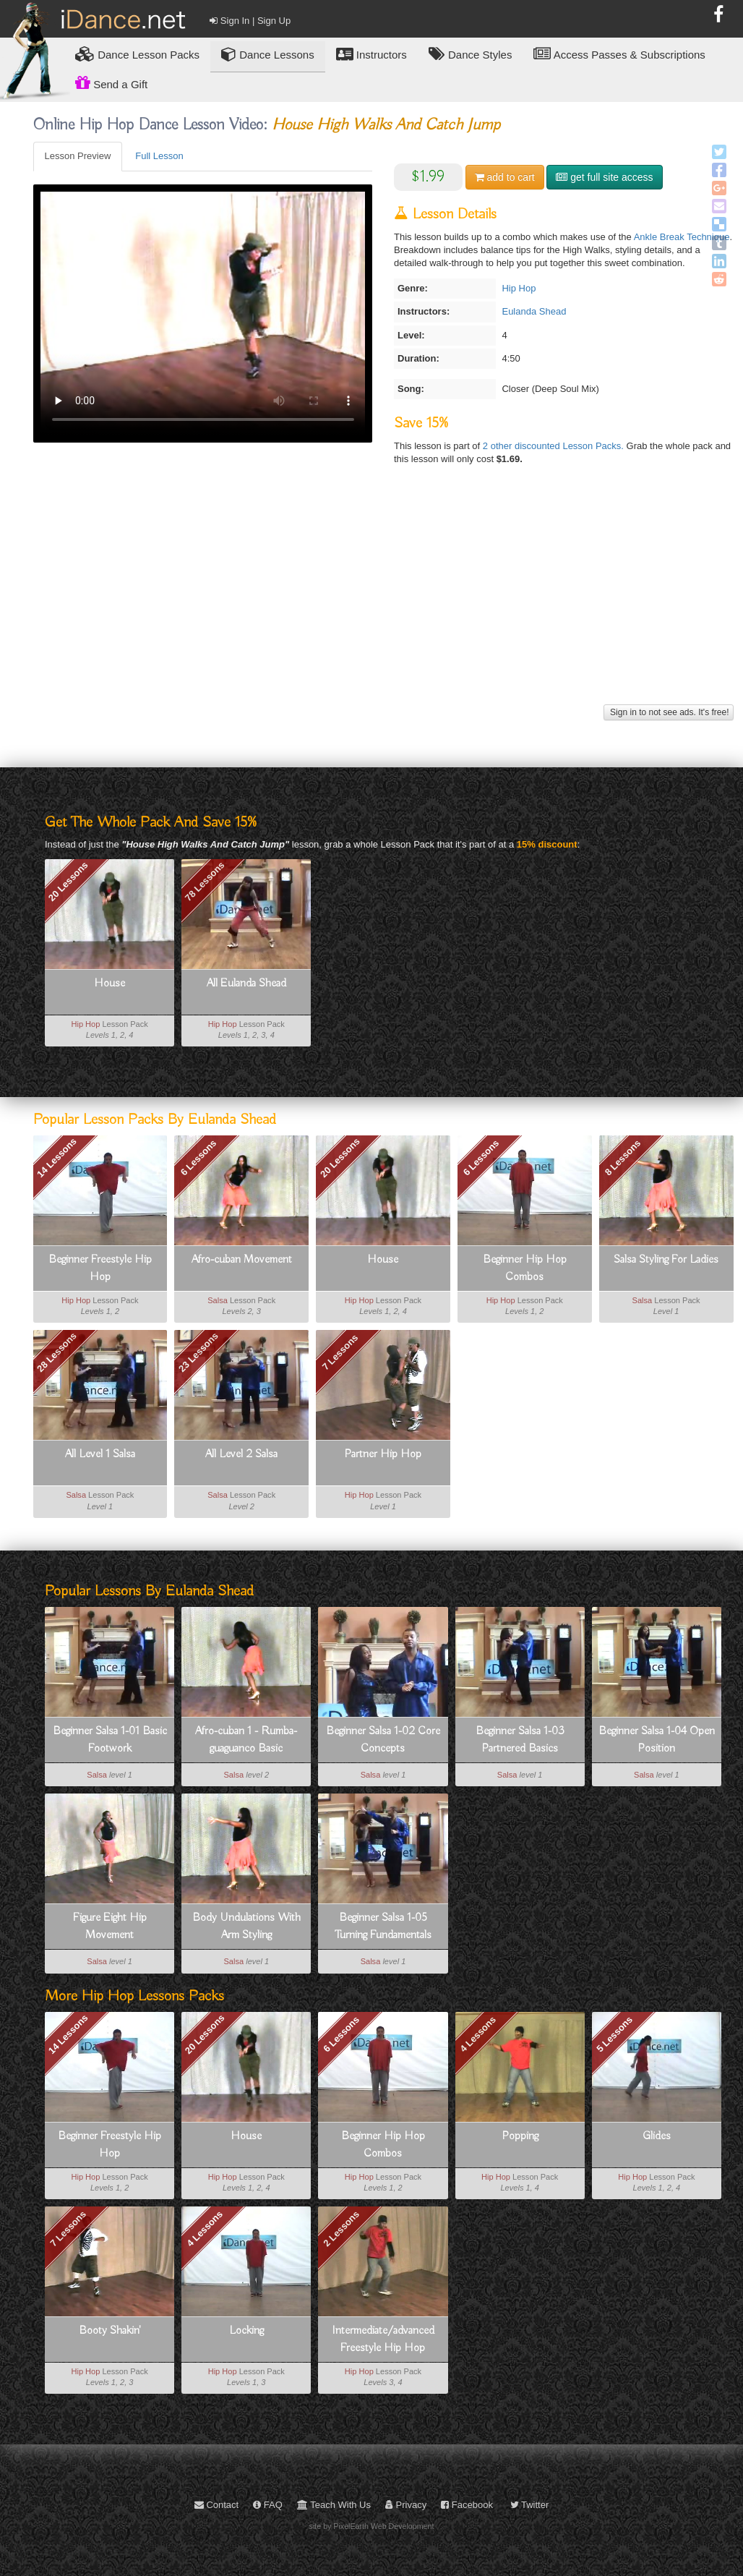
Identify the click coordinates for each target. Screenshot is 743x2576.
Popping (520, 2136)
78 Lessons (205, 881)
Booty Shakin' (110, 2331)
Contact (216, 2504)
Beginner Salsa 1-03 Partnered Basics (520, 1740)
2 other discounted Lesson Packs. (555, 445)
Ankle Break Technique (682, 236)
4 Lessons (478, 2034)
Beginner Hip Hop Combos (525, 1268)
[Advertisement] (383, 599)
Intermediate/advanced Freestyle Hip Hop (383, 2339)
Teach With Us (334, 2504)
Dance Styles (470, 53)
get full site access (604, 177)
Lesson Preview (78, 155)
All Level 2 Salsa (241, 1454)
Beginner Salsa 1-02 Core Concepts (383, 1740)
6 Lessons (199, 1158)
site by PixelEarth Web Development (371, 2526)
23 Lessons (198, 1353)
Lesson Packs (137, 53)
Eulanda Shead (534, 311)
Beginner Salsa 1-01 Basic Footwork (110, 1740)
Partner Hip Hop (382, 1454)
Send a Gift (111, 82)
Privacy (405, 2504)
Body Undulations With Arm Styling (246, 1926)
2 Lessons (341, 2229)
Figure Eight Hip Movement (110, 1926)
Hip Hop (519, 288)
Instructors (371, 53)
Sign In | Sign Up (250, 20)
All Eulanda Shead (246, 983)
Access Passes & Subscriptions (619, 53)
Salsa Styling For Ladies (666, 1260)
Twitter (529, 2504)
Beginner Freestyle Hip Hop (100, 1268)
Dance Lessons (267, 53)
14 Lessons (57, 1158)
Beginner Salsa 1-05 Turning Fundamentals (383, 1926)
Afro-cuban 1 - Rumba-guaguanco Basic (246, 1740)
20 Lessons (68, 881)
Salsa (217, 1300)
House (109, 983)
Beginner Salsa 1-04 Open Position (656, 1740)
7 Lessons (339, 1352)
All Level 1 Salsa (100, 1454)
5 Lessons (615, 2034)
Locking (246, 2331)
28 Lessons (57, 1353)
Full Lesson (159, 155)
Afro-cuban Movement (242, 1260)
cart (505, 177)
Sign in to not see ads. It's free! (668, 712)
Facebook (467, 2504)
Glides (657, 2136)
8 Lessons (623, 1158)
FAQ (268, 2504)
